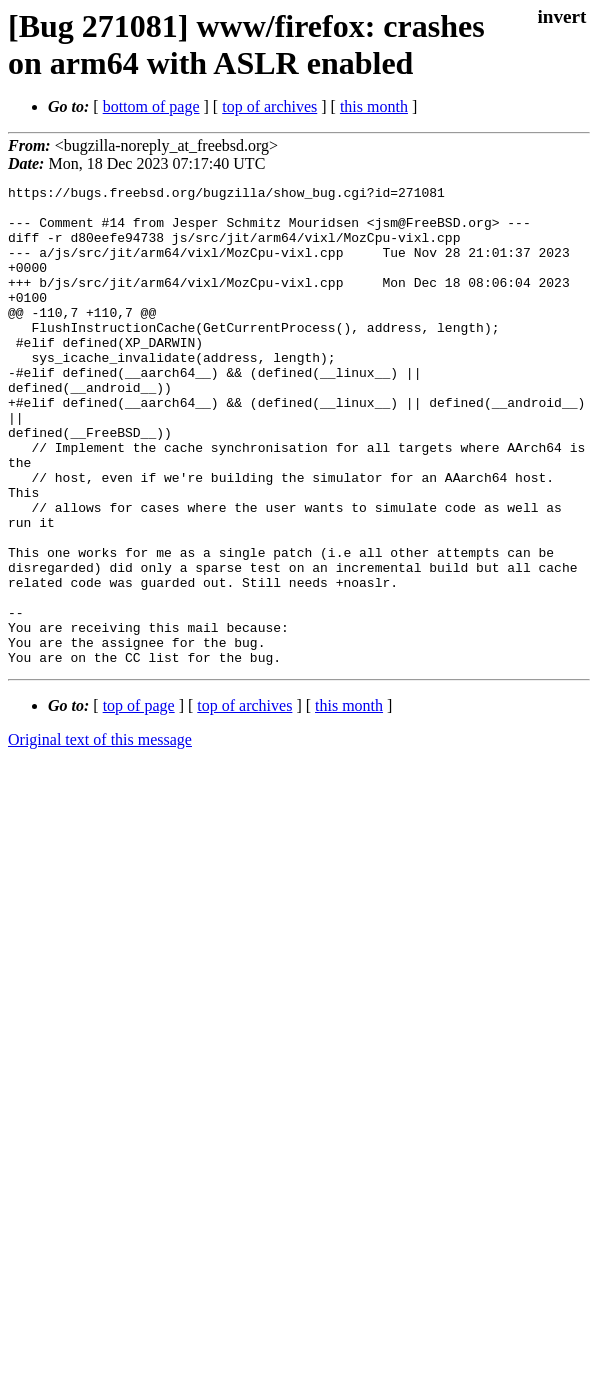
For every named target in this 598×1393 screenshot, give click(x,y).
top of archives (269, 106)
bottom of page (151, 106)
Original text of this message (100, 835)
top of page (139, 801)
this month (374, 106)
